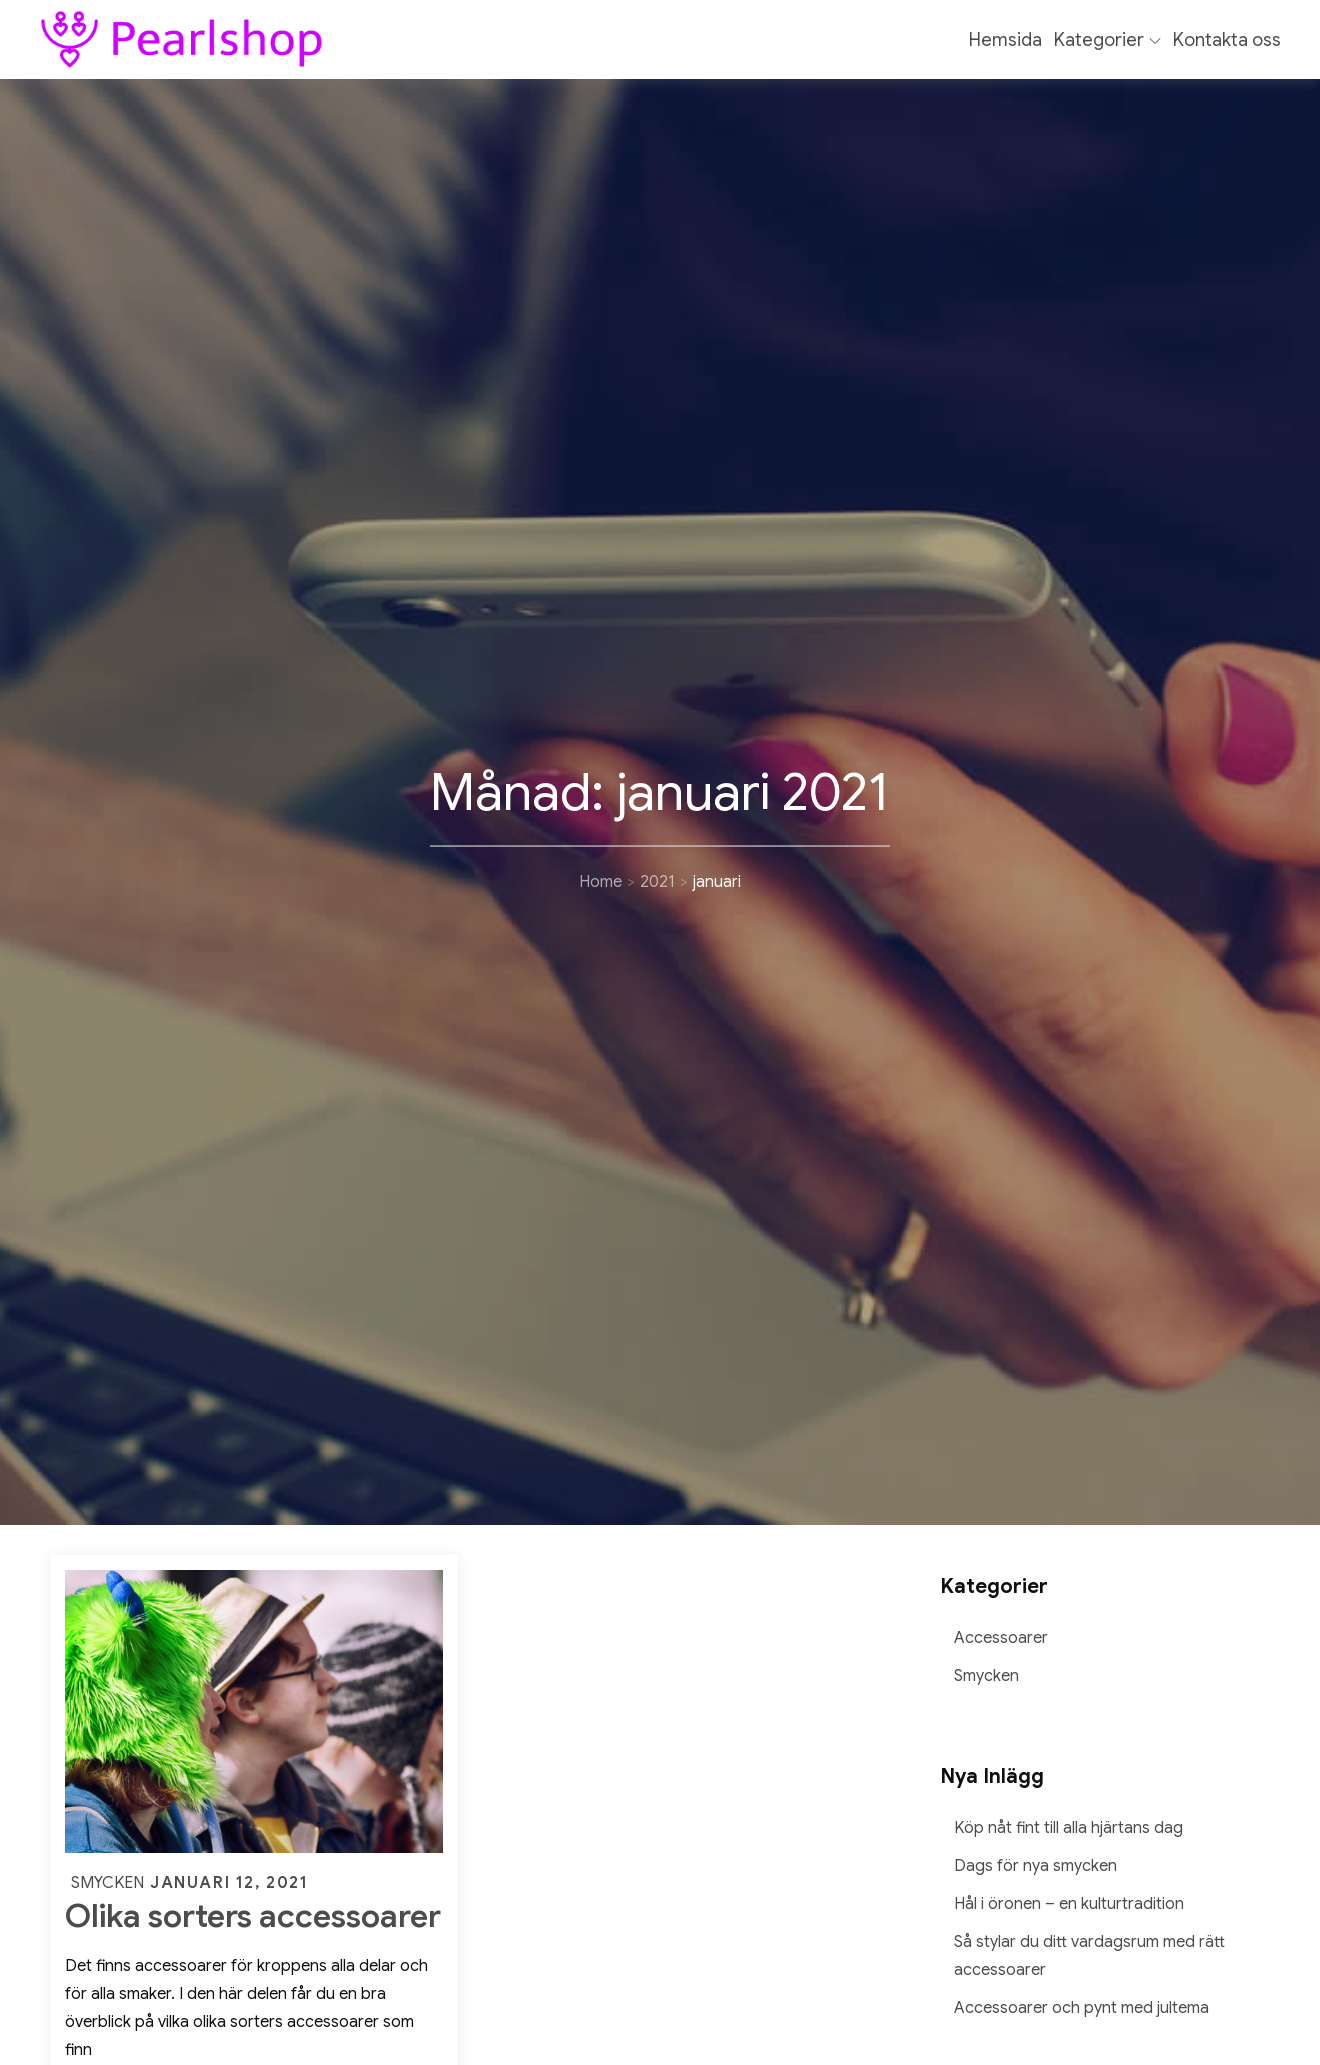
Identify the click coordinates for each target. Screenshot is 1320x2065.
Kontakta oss (1227, 40)
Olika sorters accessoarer (253, 1916)
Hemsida (1005, 40)
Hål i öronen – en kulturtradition (1069, 1904)
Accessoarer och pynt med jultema (1081, 2008)
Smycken (107, 1883)
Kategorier (1107, 40)
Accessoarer (1001, 1638)
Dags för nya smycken (1035, 1866)
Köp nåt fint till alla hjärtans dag (1068, 1828)
